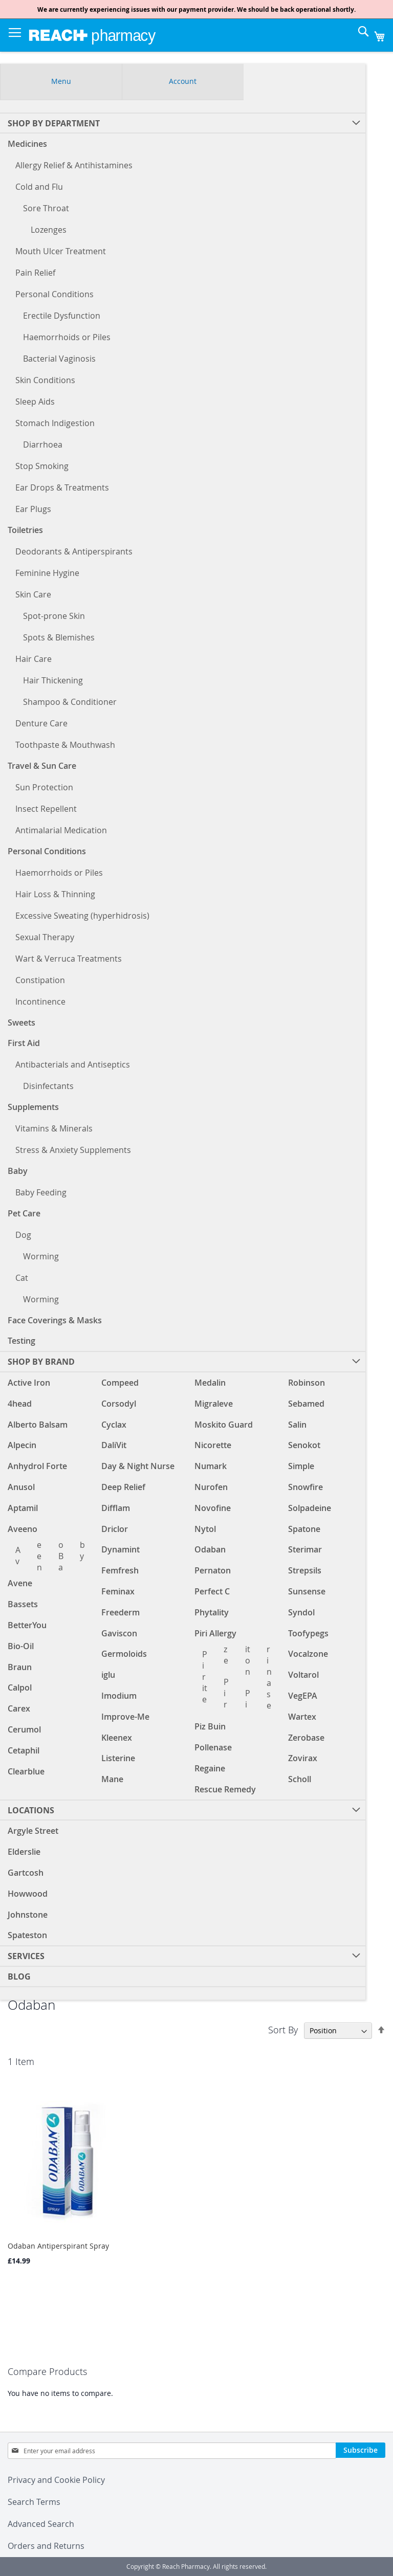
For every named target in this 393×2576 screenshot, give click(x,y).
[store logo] (92, 35)
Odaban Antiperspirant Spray (58, 2246)
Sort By (283, 2030)
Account (182, 80)
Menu (61, 80)
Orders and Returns (46, 2545)
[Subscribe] (360, 2450)
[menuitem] (182, 1810)
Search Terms (34, 2501)
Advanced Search (41, 2523)
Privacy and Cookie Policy (56, 2479)
